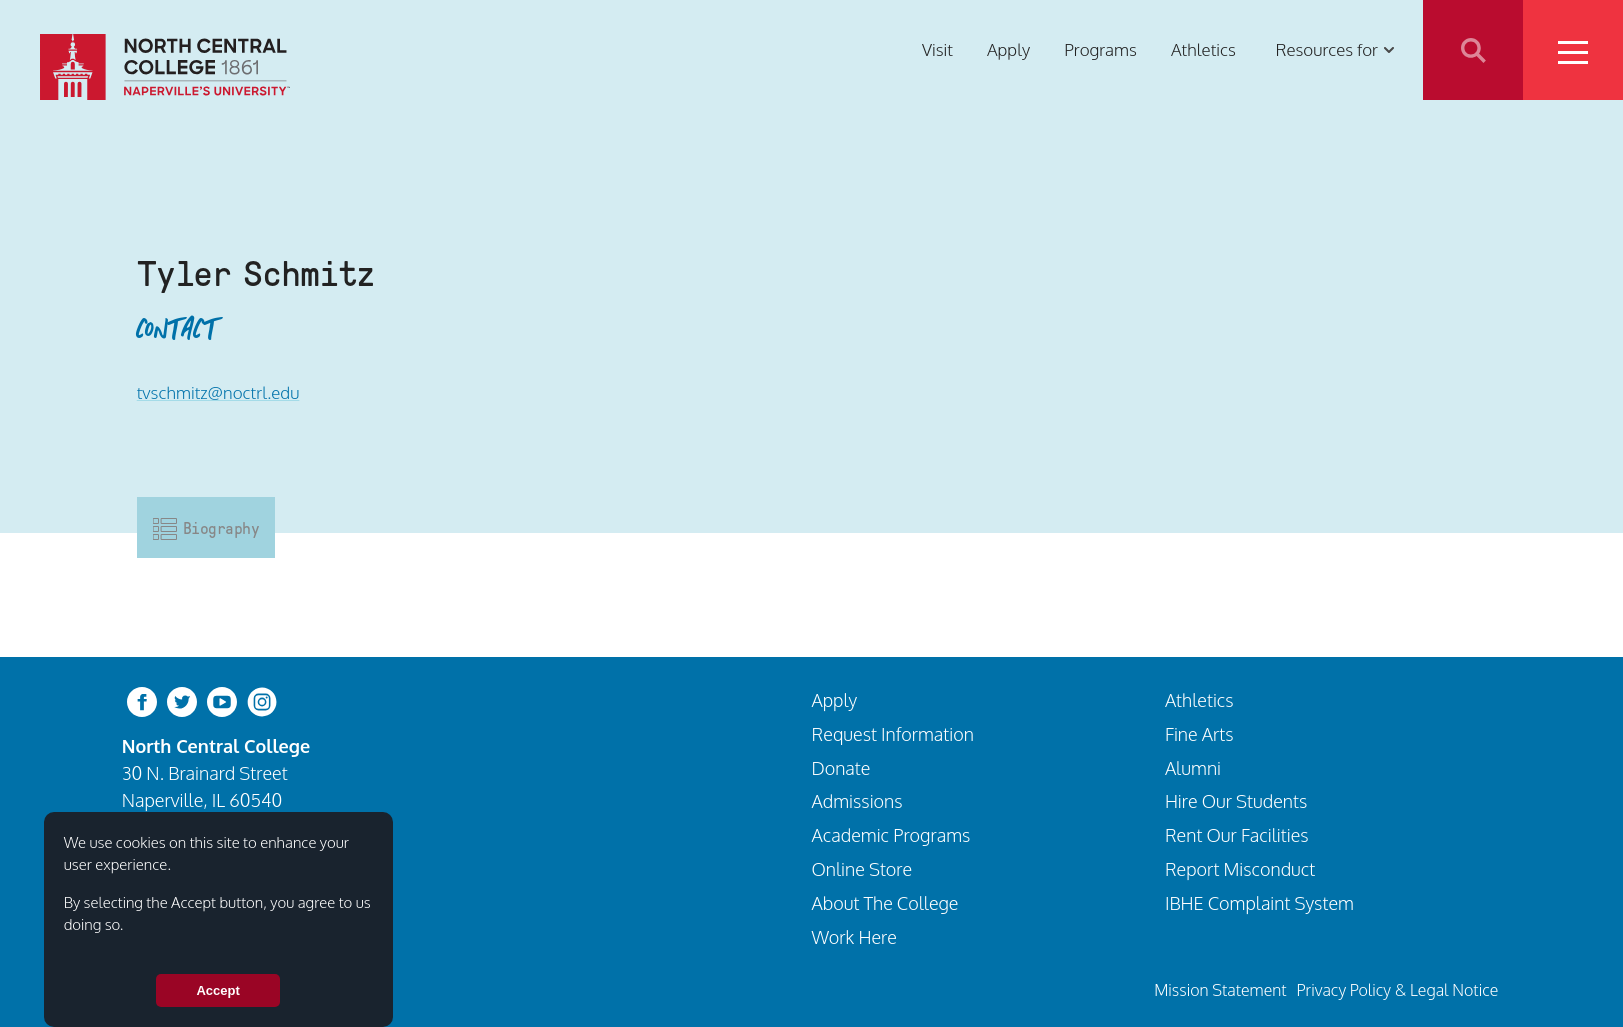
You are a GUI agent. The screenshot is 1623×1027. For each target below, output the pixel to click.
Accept (217, 990)
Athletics (1203, 49)
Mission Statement (1220, 989)
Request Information (893, 733)
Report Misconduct (1240, 868)
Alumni (1193, 767)
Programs (1100, 49)
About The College (885, 902)
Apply (1008, 49)
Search (1473, 50)
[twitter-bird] (182, 700)
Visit (937, 49)
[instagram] (262, 700)
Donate (841, 767)
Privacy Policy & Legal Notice (1397, 989)
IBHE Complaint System (1259, 902)
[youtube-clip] (222, 700)
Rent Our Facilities (1237, 834)
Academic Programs (891, 834)
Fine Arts (1199, 733)
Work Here (854, 936)
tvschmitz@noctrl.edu (218, 392)
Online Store (862, 868)
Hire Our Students (1236, 800)
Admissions (857, 800)
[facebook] (142, 700)
